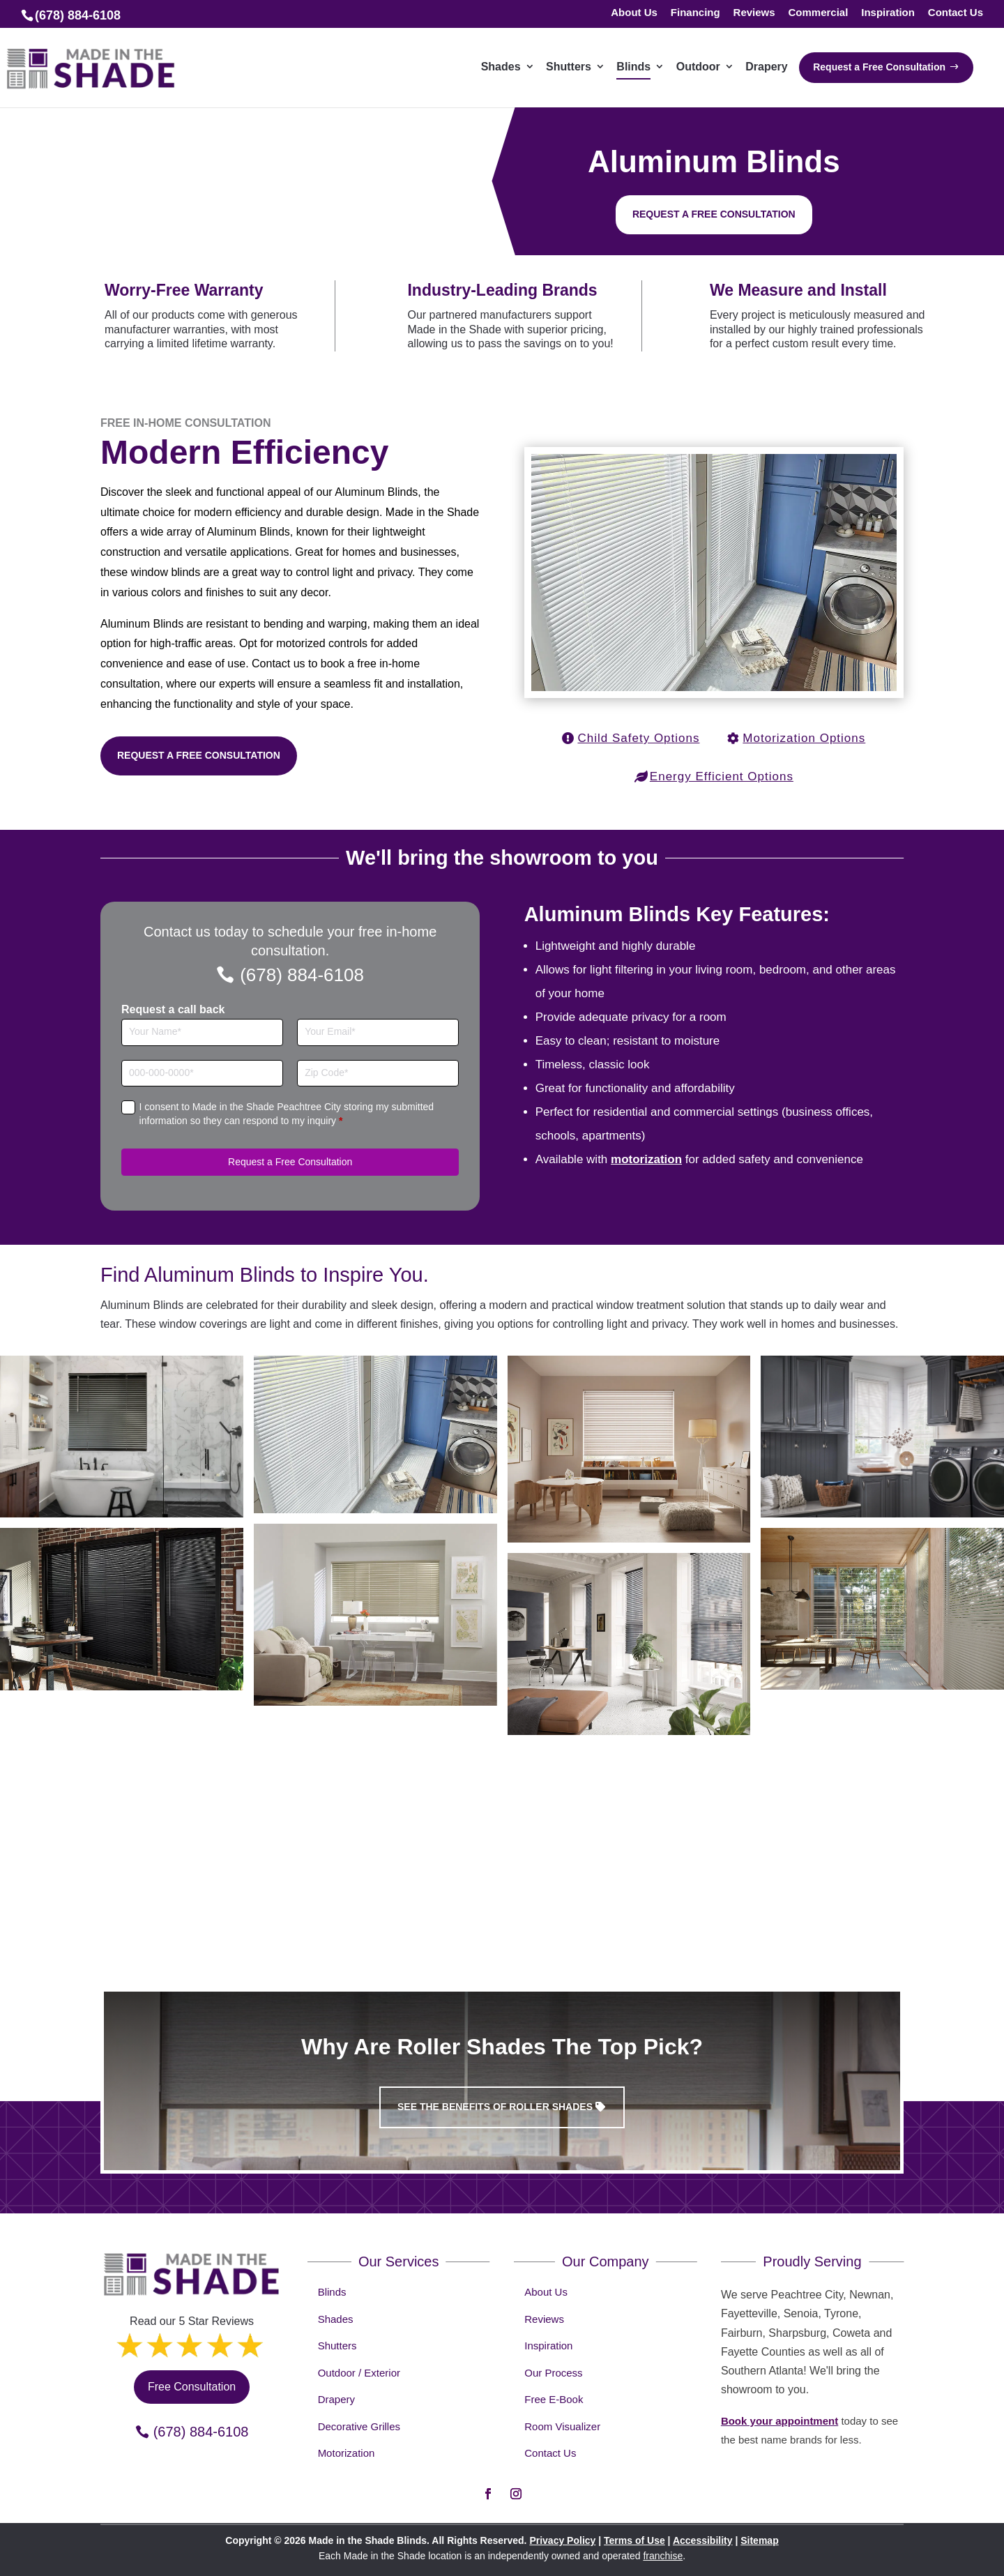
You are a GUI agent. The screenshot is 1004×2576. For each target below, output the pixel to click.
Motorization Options (804, 738)
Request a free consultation (714, 214)
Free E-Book (553, 2399)
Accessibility (703, 2540)
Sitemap (759, 2540)
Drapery (336, 2399)
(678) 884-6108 (302, 974)
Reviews (754, 13)
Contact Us (955, 13)
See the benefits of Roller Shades (495, 2106)
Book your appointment (779, 2421)
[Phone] (202, 1073)
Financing (695, 13)
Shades (335, 2319)
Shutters (337, 2345)
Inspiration (888, 13)
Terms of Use (634, 2540)
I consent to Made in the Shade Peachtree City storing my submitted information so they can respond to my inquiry (286, 1113)
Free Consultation (192, 2387)
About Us (634, 13)
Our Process (553, 2373)
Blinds (332, 2292)
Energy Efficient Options (721, 776)
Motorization (346, 2453)
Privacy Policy (562, 2540)
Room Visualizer (562, 2426)
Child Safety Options (639, 738)
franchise (663, 2555)
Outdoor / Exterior (359, 2373)
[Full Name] (202, 1032)
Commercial (818, 13)
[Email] (378, 1032)
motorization (646, 1159)
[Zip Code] (378, 1073)
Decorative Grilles (359, 2426)
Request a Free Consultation (198, 755)
